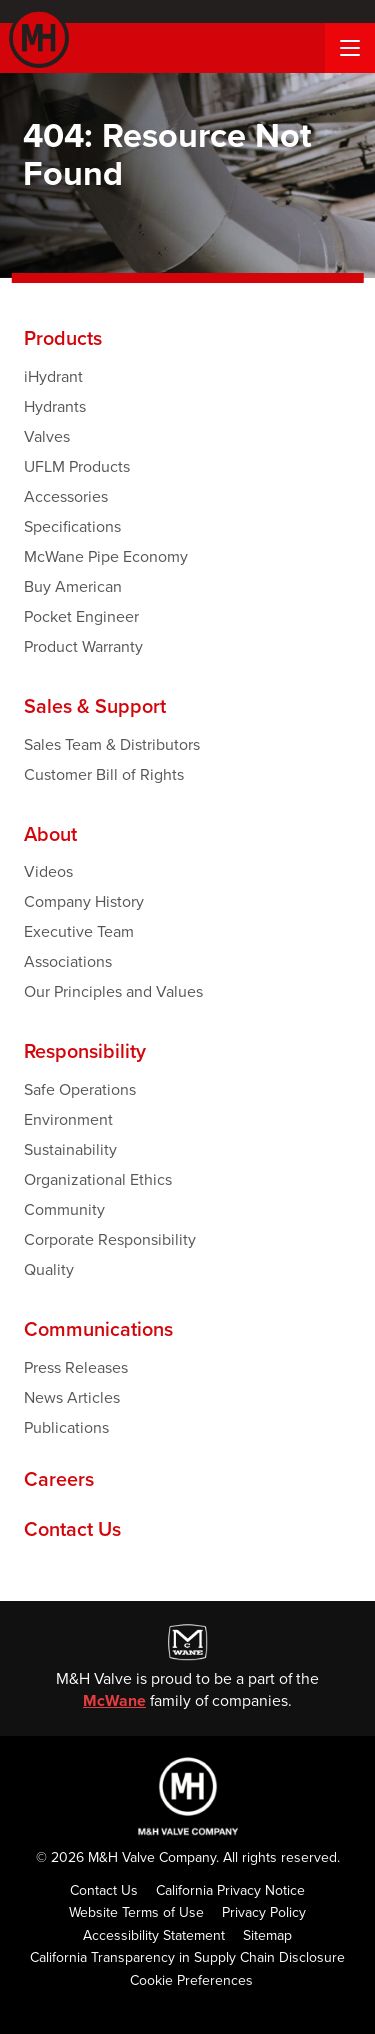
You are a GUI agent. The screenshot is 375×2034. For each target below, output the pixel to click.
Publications (66, 1427)
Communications (98, 1330)
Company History (84, 901)
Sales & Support (95, 707)
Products (63, 339)
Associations (68, 961)
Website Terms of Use (136, 1912)
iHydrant (53, 376)
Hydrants (55, 406)
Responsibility (85, 1052)
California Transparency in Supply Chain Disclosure (187, 1957)
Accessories (66, 496)
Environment (68, 1119)
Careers (59, 1480)
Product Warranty (83, 646)
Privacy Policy (264, 1912)
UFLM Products (77, 466)
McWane (114, 1700)
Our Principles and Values (113, 991)
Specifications (72, 526)
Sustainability (70, 1149)
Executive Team (79, 931)
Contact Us (72, 1530)
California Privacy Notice (230, 1890)
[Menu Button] (350, 48)
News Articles (72, 1397)
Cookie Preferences (191, 1980)
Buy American (73, 586)
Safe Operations (80, 1089)
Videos (48, 871)
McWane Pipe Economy (106, 556)
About (50, 835)
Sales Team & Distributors (112, 744)
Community (64, 1209)
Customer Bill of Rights (104, 774)
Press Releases (76, 1367)
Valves (47, 436)
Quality (49, 1269)
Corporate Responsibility (110, 1239)
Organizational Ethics (98, 1179)
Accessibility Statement (154, 1935)
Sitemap (267, 1935)
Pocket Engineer (81, 616)
